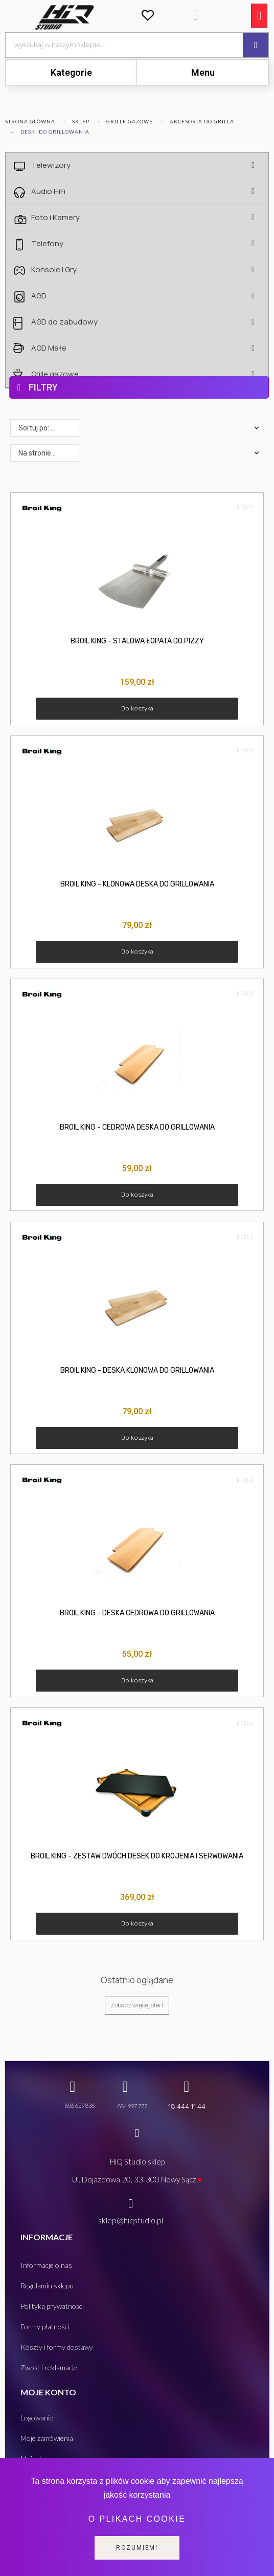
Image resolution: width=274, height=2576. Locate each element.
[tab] (71, 72)
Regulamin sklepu (47, 2285)
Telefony (146, 243)
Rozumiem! (137, 2547)
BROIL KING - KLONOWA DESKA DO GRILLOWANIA (137, 884)
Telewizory (146, 165)
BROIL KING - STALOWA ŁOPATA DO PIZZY (137, 641)
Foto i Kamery (146, 217)
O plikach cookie (137, 2519)
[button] (137, 709)
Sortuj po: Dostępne (48, 428)
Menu (203, 72)
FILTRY (43, 387)
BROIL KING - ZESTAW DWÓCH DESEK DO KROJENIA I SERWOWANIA (137, 1856)
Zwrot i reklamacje (48, 2367)
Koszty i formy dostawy (56, 2347)
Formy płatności (45, 2326)
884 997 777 (132, 2106)
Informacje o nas (46, 2265)
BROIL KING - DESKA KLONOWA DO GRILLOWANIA (137, 1370)
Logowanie (36, 2417)
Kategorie (71, 72)
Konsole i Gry (146, 269)
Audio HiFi (146, 191)
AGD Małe (146, 348)
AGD (146, 296)
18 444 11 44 (187, 2106)
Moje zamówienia (46, 2438)
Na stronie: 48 (40, 453)
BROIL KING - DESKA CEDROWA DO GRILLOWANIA (137, 1613)
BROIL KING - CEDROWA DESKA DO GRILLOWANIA (137, 1127)
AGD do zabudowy (146, 322)
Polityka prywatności (52, 2306)
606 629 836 (80, 2105)
